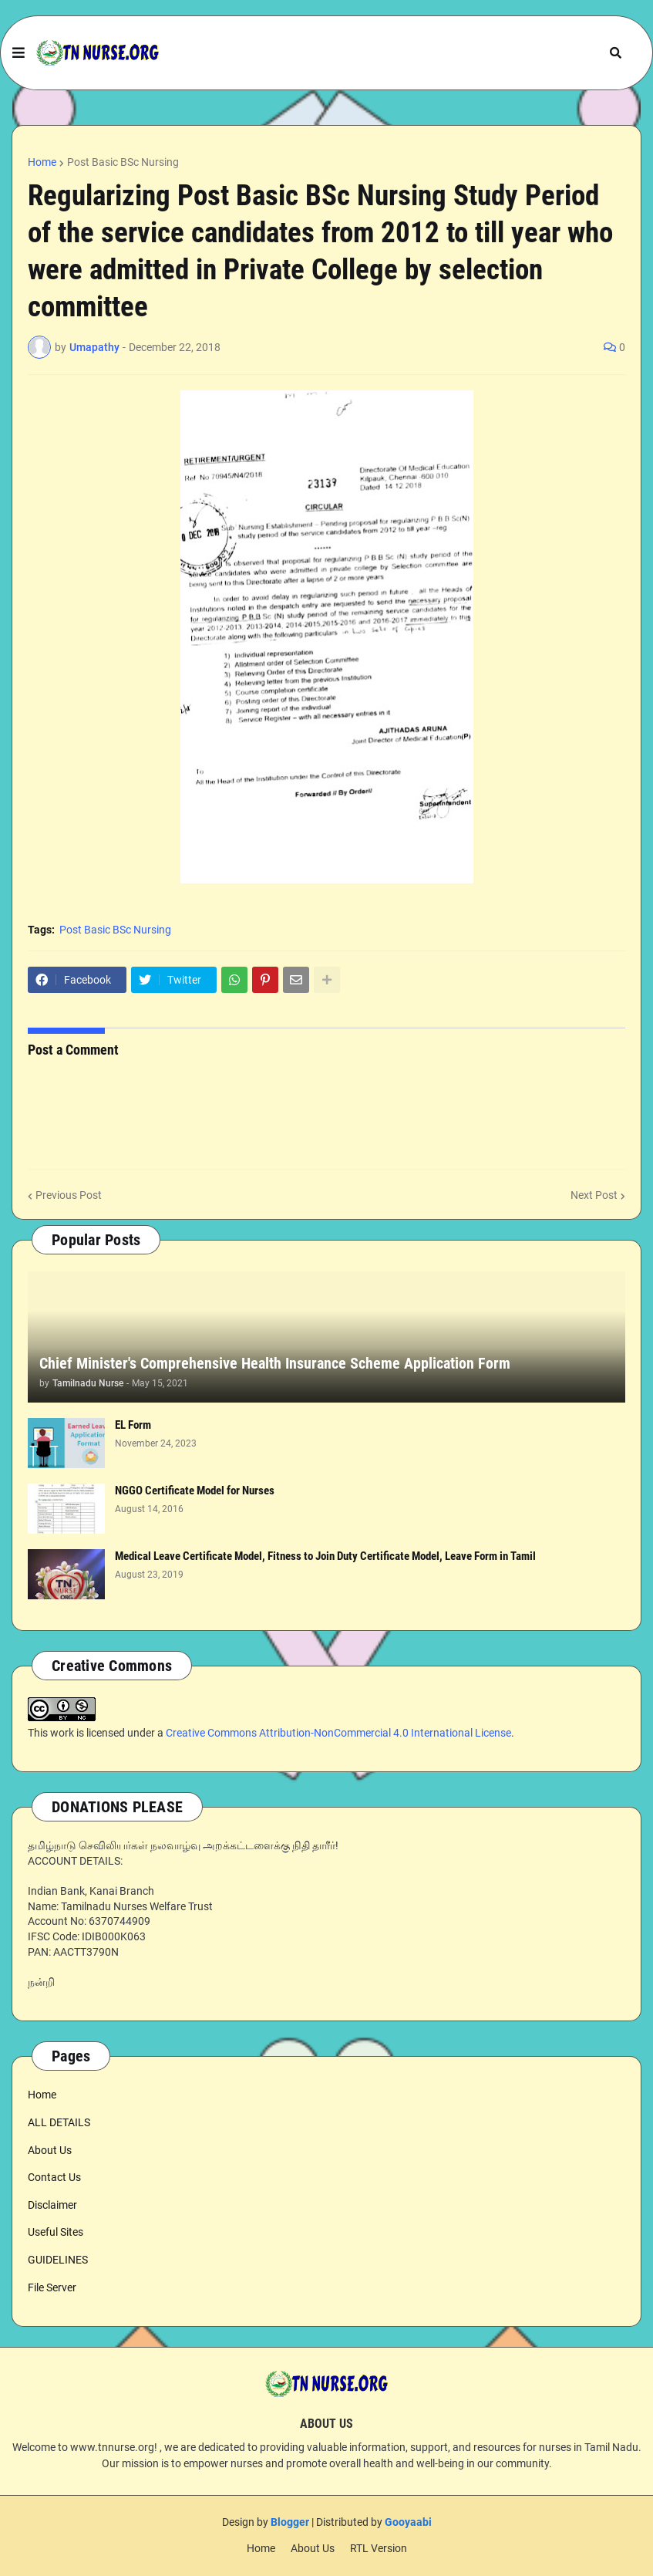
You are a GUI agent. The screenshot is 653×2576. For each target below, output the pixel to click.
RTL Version (378, 2548)
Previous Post (68, 1195)
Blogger (290, 2522)
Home (42, 162)
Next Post (594, 1195)
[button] (18, 53)
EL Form (133, 1425)
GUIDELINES (58, 2260)
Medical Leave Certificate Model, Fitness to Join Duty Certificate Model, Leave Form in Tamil (325, 1556)
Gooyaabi (408, 2522)
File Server (52, 2287)
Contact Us (54, 2177)
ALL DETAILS (59, 2122)
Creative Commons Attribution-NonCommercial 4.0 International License (338, 1733)
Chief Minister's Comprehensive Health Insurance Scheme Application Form (274, 1363)
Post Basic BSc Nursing (123, 162)
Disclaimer (52, 2205)
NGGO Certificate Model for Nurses (194, 1490)
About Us (50, 2150)
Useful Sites (55, 2232)
